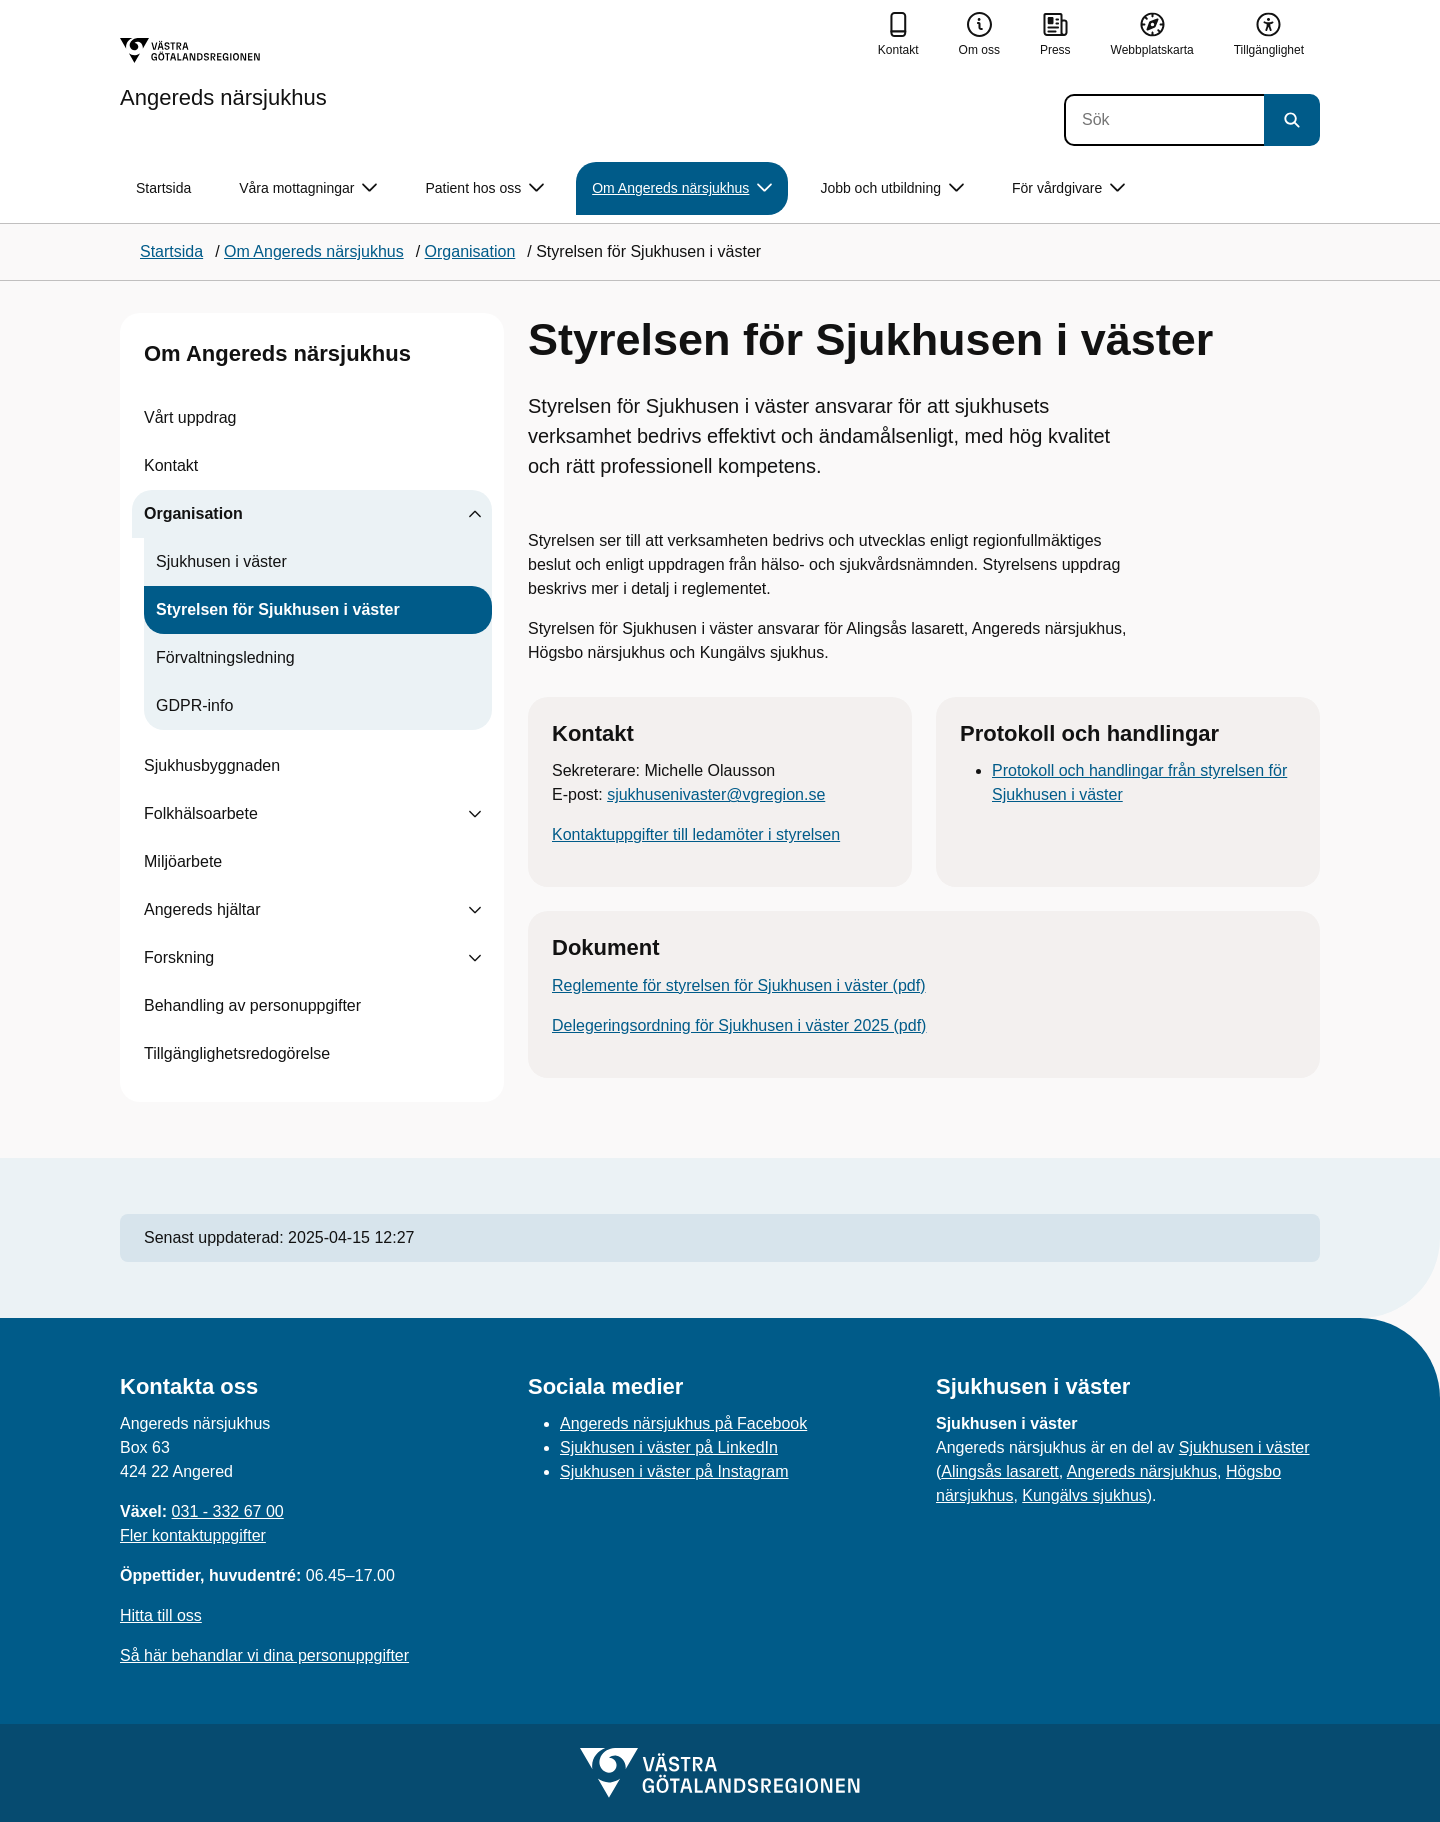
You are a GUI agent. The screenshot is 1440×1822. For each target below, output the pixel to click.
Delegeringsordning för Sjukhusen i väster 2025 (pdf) (739, 1025)
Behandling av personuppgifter (252, 1005)
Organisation (193, 513)
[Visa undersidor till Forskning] (475, 958)
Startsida (163, 188)
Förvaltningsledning (225, 657)
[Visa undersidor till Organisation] (475, 514)
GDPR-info (194, 705)
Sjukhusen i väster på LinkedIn (669, 1447)
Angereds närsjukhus (1142, 1471)
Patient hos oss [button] (484, 188)
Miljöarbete (183, 861)
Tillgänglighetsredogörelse (237, 1053)
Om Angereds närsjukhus (277, 353)
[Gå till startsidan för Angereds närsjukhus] (223, 73)
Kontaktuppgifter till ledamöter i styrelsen (696, 834)
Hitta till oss (161, 1615)
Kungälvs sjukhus (1084, 1495)
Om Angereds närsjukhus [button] (682, 188)
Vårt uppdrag (190, 417)
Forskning (179, 957)
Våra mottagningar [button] (308, 188)
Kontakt (171, 465)
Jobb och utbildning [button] (892, 188)
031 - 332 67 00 (228, 1511)
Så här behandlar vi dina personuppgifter (264, 1655)
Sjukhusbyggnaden (212, 765)
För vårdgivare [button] (1068, 188)
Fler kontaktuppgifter (193, 1535)
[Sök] (1164, 120)
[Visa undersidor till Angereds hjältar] (475, 910)
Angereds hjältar (202, 909)
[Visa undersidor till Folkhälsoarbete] (475, 814)
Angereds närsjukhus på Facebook (683, 1423)
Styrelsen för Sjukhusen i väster (278, 609)
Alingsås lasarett (999, 1471)
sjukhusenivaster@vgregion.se (716, 794)
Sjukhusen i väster (221, 561)
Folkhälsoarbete (201, 813)
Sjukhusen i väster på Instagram (674, 1471)
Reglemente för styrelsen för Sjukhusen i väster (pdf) (739, 985)
